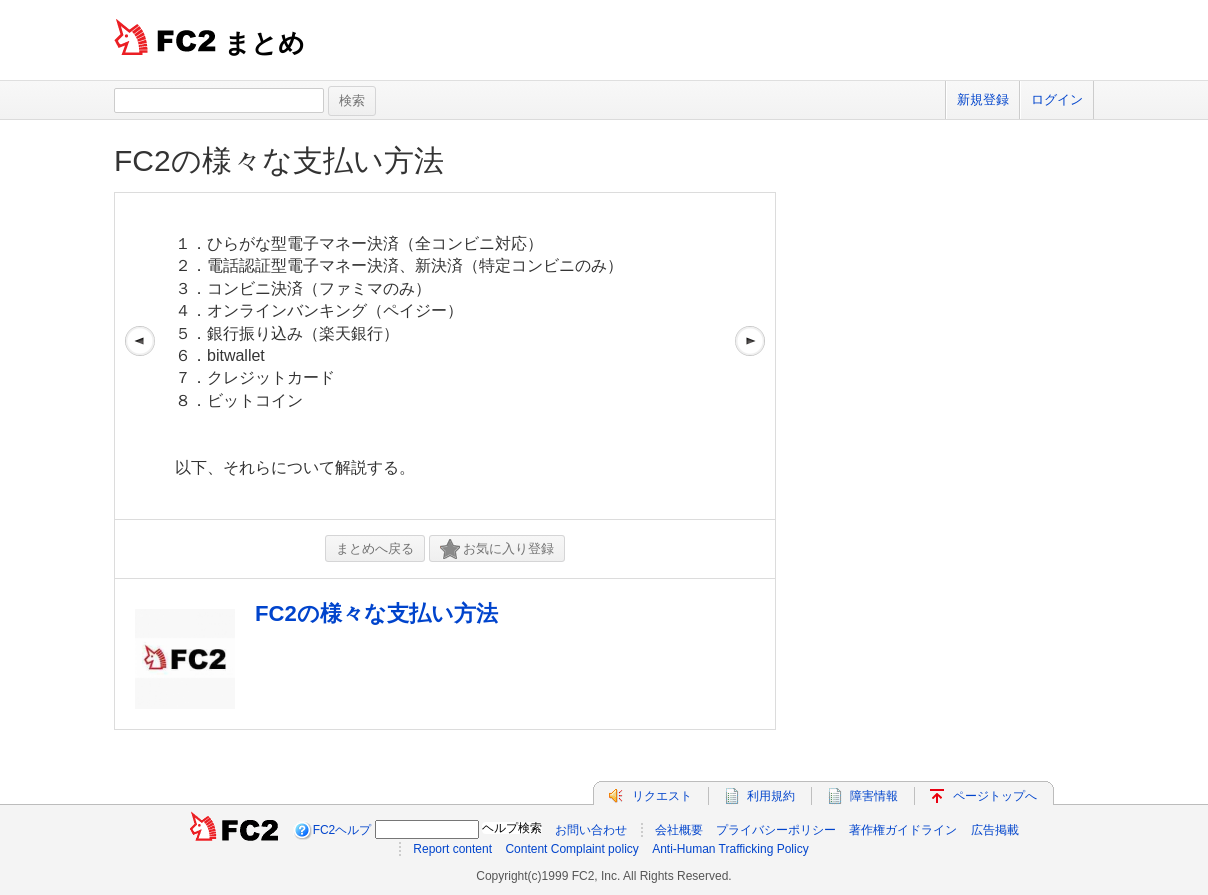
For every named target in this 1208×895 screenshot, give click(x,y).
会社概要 (679, 830)
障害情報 (874, 796)
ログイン (1057, 99)
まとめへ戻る (375, 548)
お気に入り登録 (497, 549)
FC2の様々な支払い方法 (279, 160)
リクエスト (662, 796)
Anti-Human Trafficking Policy (730, 849)
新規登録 (983, 99)
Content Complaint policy (571, 849)
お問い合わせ (591, 830)
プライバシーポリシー (776, 830)
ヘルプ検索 (512, 828)
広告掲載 (995, 830)
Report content (452, 849)
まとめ (264, 43)
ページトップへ (995, 796)
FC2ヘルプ (342, 830)
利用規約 (771, 796)
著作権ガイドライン (903, 830)
